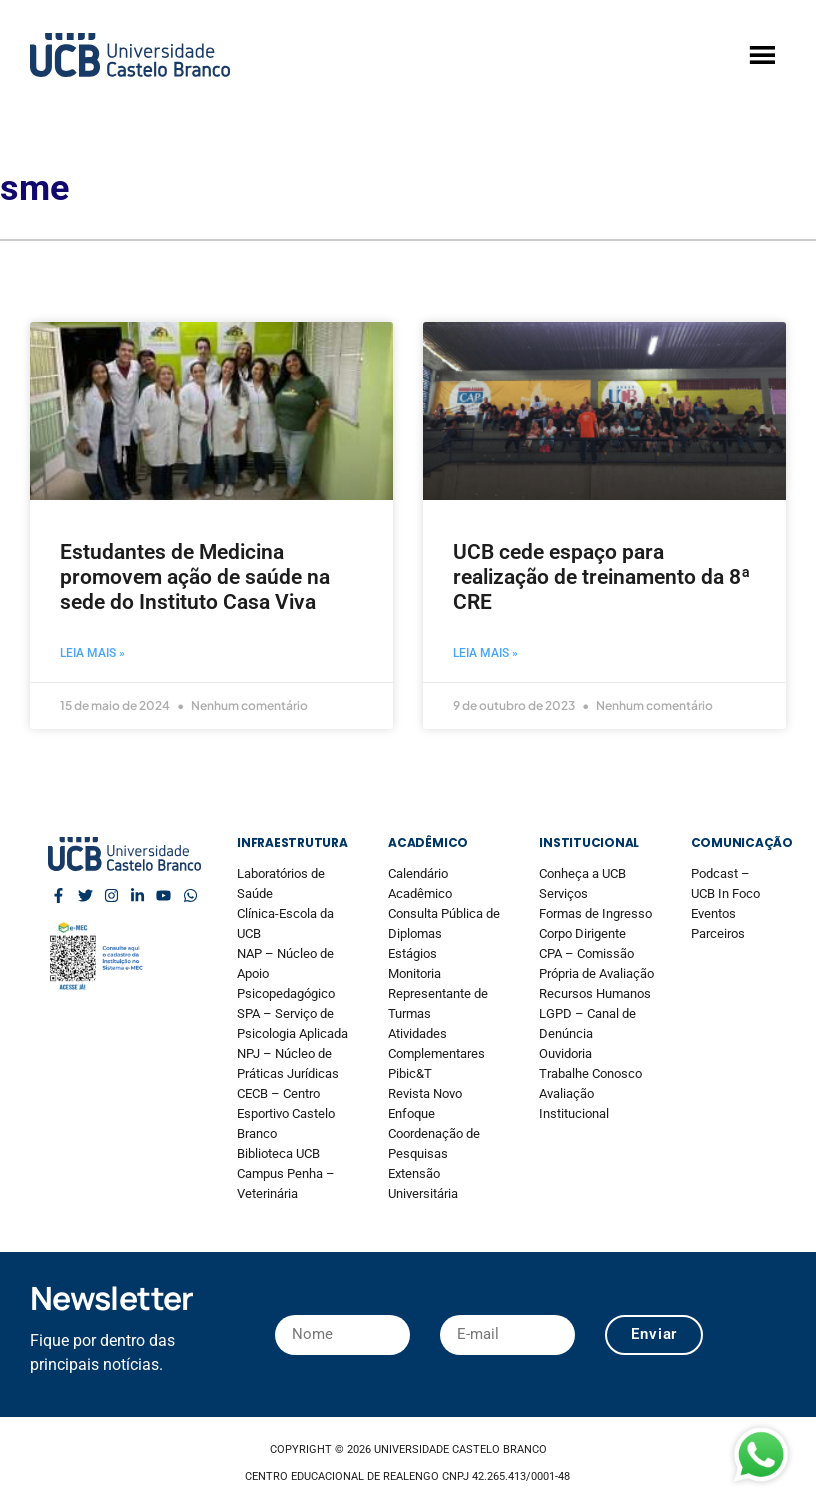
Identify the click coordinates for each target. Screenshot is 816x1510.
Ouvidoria (565, 1053)
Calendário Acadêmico (420, 883)
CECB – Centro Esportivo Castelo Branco (286, 1113)
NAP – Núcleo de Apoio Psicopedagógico (286, 973)
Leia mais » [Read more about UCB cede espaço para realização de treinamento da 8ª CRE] (485, 653)
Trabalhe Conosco (590, 1073)
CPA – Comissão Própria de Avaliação (596, 963)
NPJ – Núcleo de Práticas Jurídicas (288, 1063)
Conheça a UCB (582, 873)
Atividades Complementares (436, 1043)
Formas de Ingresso (595, 913)
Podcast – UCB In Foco (725, 883)
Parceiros (718, 933)
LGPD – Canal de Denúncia (587, 1023)
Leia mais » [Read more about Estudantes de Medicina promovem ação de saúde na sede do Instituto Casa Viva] (92, 653)
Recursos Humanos (595, 993)
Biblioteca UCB (278, 1153)
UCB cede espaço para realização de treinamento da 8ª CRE (601, 577)
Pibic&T (410, 1073)
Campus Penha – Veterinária (286, 1183)
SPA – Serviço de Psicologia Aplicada (292, 1023)
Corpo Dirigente (582, 933)
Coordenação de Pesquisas (434, 1143)
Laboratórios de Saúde (281, 883)
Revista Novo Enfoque (425, 1103)
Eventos (713, 913)
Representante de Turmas (438, 1003)
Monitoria (414, 973)
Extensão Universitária (423, 1183)
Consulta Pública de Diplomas (444, 923)
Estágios (412, 953)
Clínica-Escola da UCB (285, 923)
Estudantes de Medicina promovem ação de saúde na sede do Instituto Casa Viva (195, 577)
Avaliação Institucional (574, 1103)
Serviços (563, 893)
